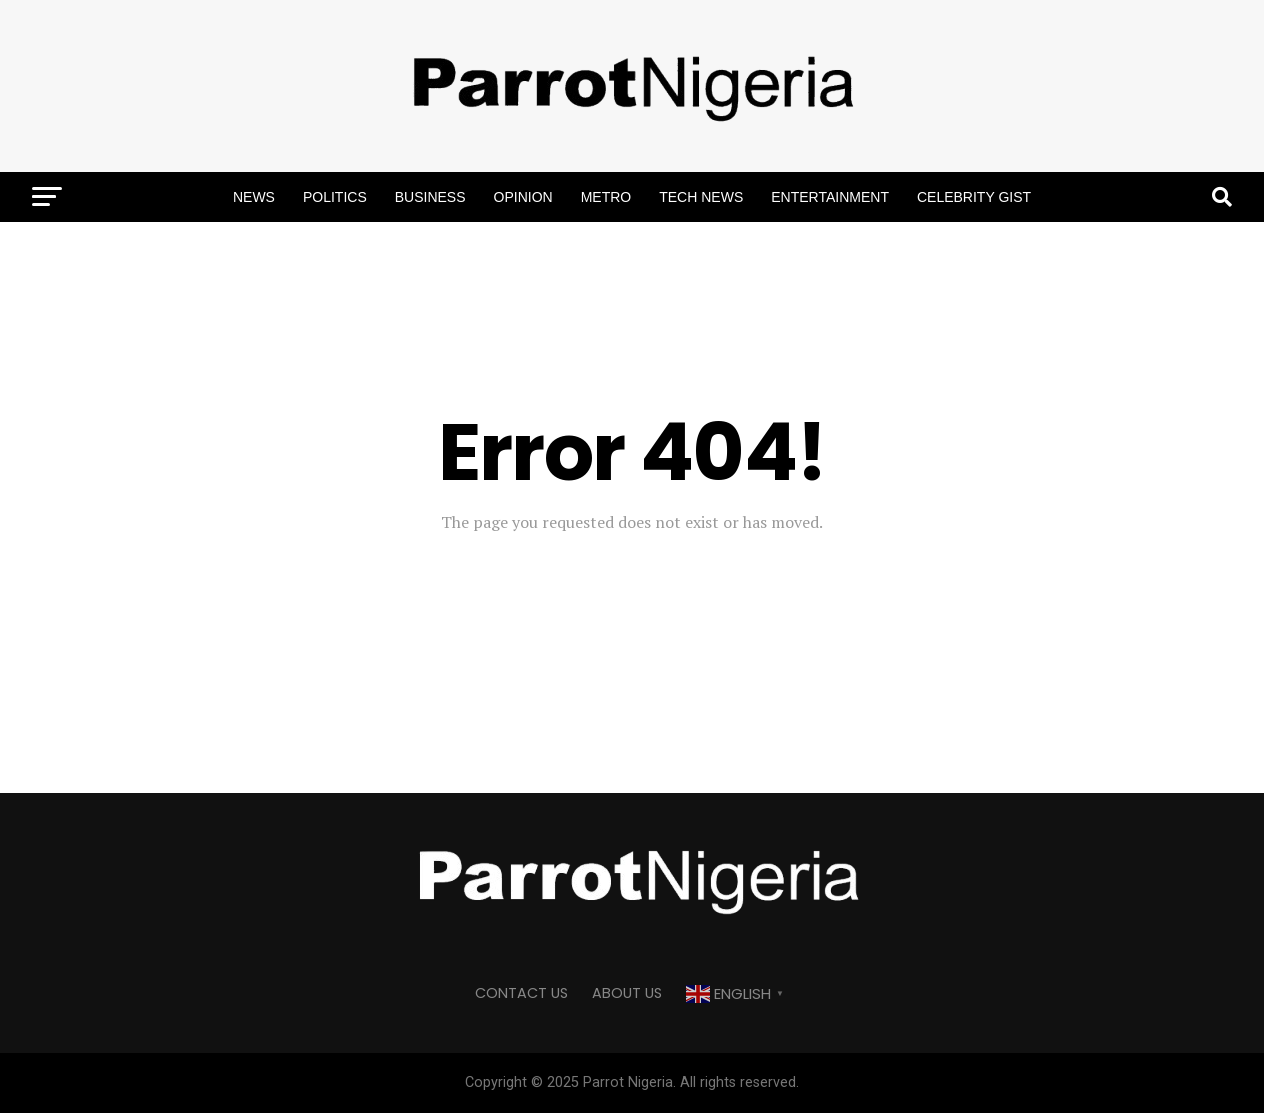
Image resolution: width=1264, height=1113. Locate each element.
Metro (606, 197)
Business (430, 197)
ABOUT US (627, 993)
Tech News (701, 197)
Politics (335, 197)
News (254, 197)
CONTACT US (521, 993)
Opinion (523, 197)
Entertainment (830, 197)
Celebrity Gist (974, 197)
